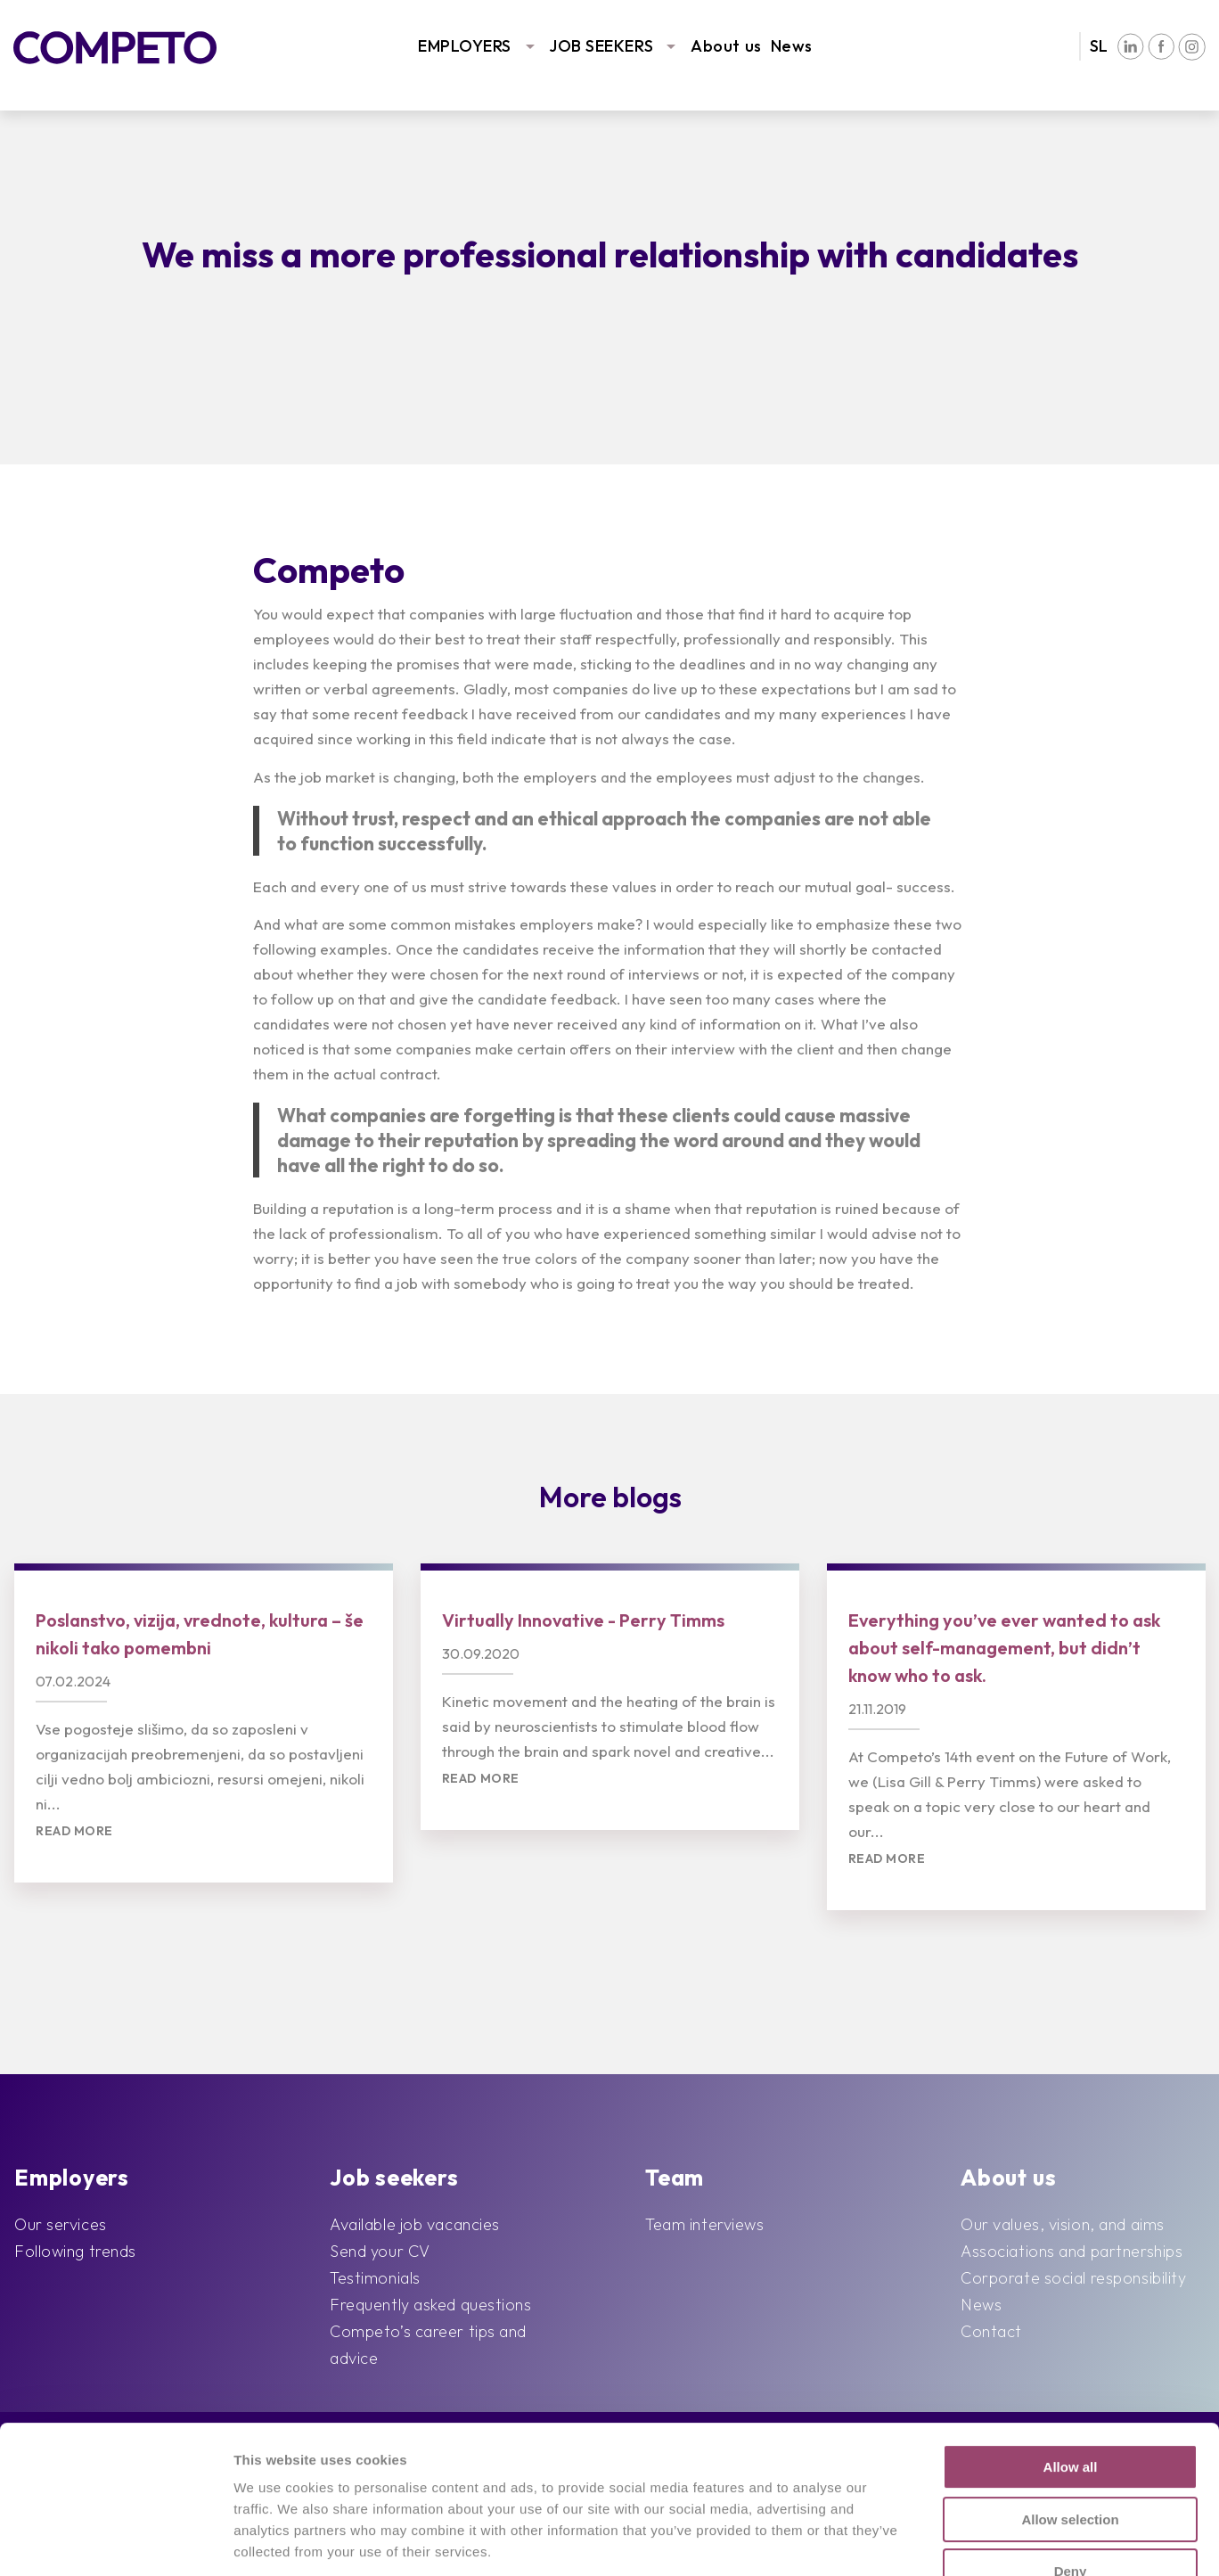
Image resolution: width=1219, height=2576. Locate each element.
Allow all (1070, 2340)
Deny (1070, 2444)
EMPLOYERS (464, 46)
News (792, 46)
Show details (930, 2540)
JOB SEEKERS (601, 46)
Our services (60, 2224)
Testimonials (375, 2278)
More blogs (610, 1496)
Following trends (75, 2251)
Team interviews (704, 2224)
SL (1099, 46)
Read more (74, 1831)
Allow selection (1069, 2392)
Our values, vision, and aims (1063, 2224)
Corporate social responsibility (1073, 2278)
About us (726, 46)
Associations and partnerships (1071, 2251)
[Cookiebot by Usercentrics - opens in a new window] (115, 2541)
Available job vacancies (415, 2224)
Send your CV (380, 2251)
